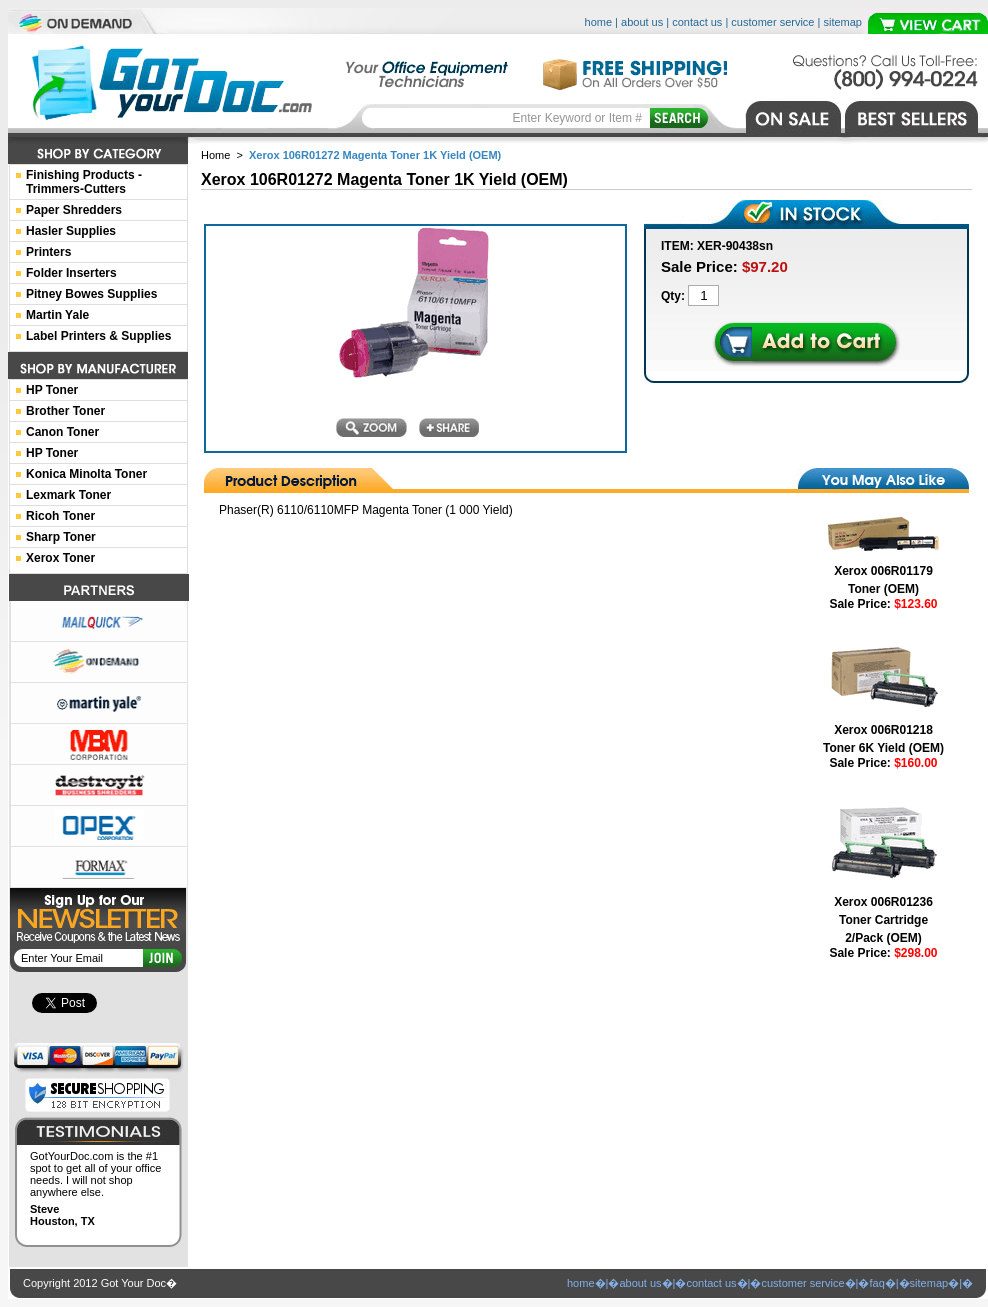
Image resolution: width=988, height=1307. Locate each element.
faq (876, 1283)
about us (642, 22)
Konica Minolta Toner (86, 474)
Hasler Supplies (71, 231)
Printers (48, 252)
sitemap (842, 22)
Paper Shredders (74, 210)
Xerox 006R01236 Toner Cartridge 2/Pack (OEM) (883, 920)
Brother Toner (65, 411)
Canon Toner (62, 432)
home (599, 22)
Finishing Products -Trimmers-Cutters (84, 182)
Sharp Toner (61, 537)
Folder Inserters (71, 273)
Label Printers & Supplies (98, 336)
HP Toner (52, 390)
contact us (697, 22)
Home (215, 155)
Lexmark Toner (68, 495)
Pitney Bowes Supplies (91, 294)
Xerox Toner (60, 558)
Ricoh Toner (60, 516)
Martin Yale (57, 315)
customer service (772, 22)
